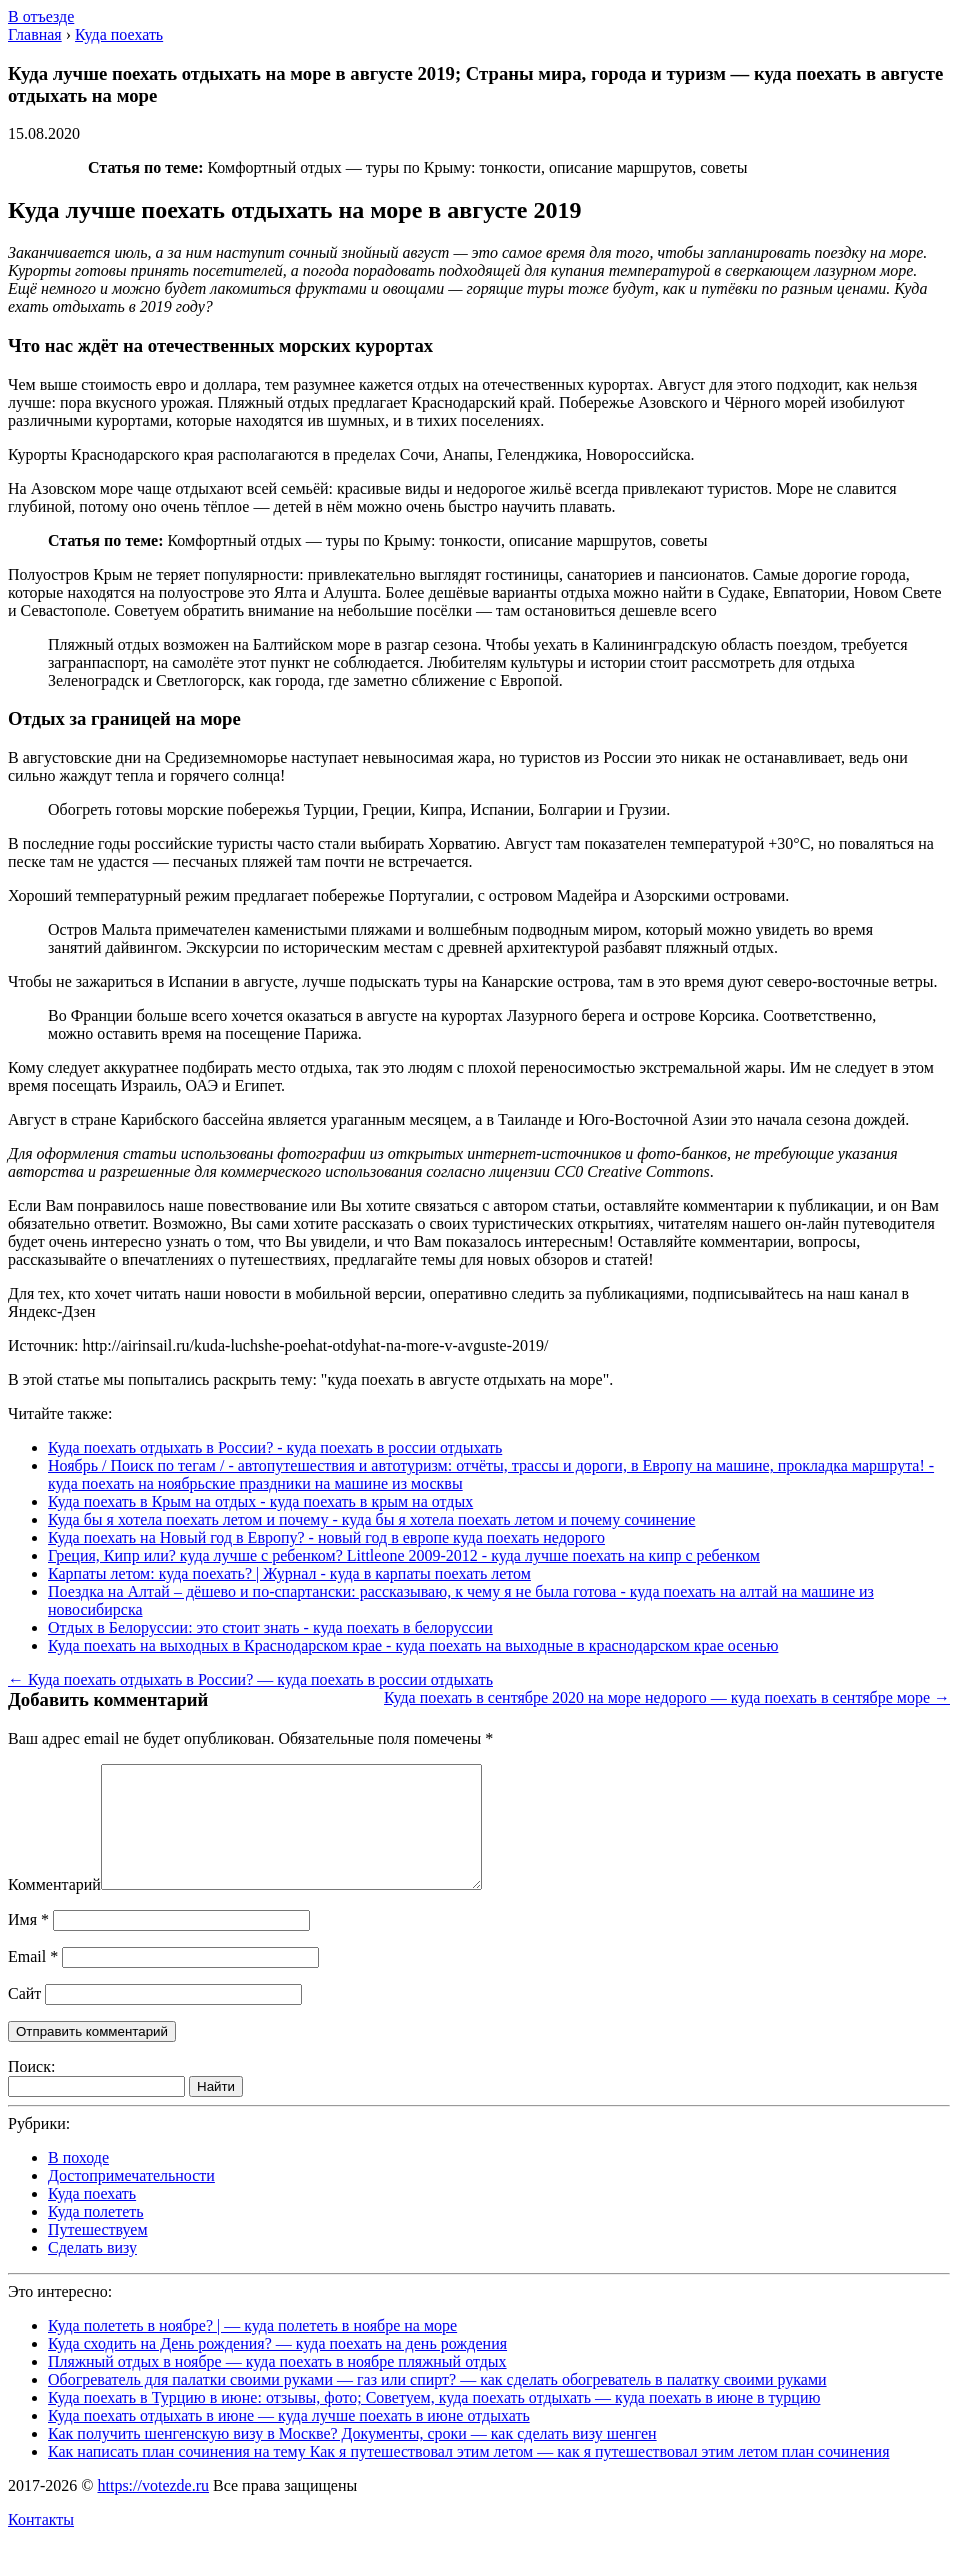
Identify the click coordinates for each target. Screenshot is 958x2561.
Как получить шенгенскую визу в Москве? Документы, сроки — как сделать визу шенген (352, 2457)
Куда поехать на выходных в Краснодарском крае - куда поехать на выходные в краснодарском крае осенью (413, 1645)
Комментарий (54, 1908)
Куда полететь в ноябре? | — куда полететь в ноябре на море (252, 2349)
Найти (216, 2110)
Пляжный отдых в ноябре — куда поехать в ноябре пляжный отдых (277, 2385)
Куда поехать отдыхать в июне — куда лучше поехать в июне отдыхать (289, 2439)
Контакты (41, 2543)
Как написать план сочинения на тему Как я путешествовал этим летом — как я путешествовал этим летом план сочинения (468, 2475)
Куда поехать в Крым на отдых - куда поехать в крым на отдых (260, 1501)
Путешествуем (98, 2253)
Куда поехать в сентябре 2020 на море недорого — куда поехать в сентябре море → (667, 1697)
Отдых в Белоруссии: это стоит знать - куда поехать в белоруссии (270, 1627)
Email (33, 1980)
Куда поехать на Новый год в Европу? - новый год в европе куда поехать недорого (326, 1537)
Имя (28, 1943)
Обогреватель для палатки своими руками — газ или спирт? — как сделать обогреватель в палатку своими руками (437, 2403)
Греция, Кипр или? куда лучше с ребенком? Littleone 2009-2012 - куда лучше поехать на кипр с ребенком (404, 1555)
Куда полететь (96, 2235)
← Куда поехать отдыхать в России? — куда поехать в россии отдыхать (250, 1679)
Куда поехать (92, 2217)
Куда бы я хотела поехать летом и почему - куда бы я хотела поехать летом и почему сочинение (371, 1519)
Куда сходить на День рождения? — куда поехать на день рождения (277, 2367)
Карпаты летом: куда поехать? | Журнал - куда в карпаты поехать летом (289, 1573)
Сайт (24, 2017)
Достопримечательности (131, 2199)
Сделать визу (92, 2271)
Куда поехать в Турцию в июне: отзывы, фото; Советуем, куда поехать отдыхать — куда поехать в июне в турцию (434, 2421)
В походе (78, 2181)
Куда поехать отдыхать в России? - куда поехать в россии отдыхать (275, 1447)
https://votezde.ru (153, 2509)
